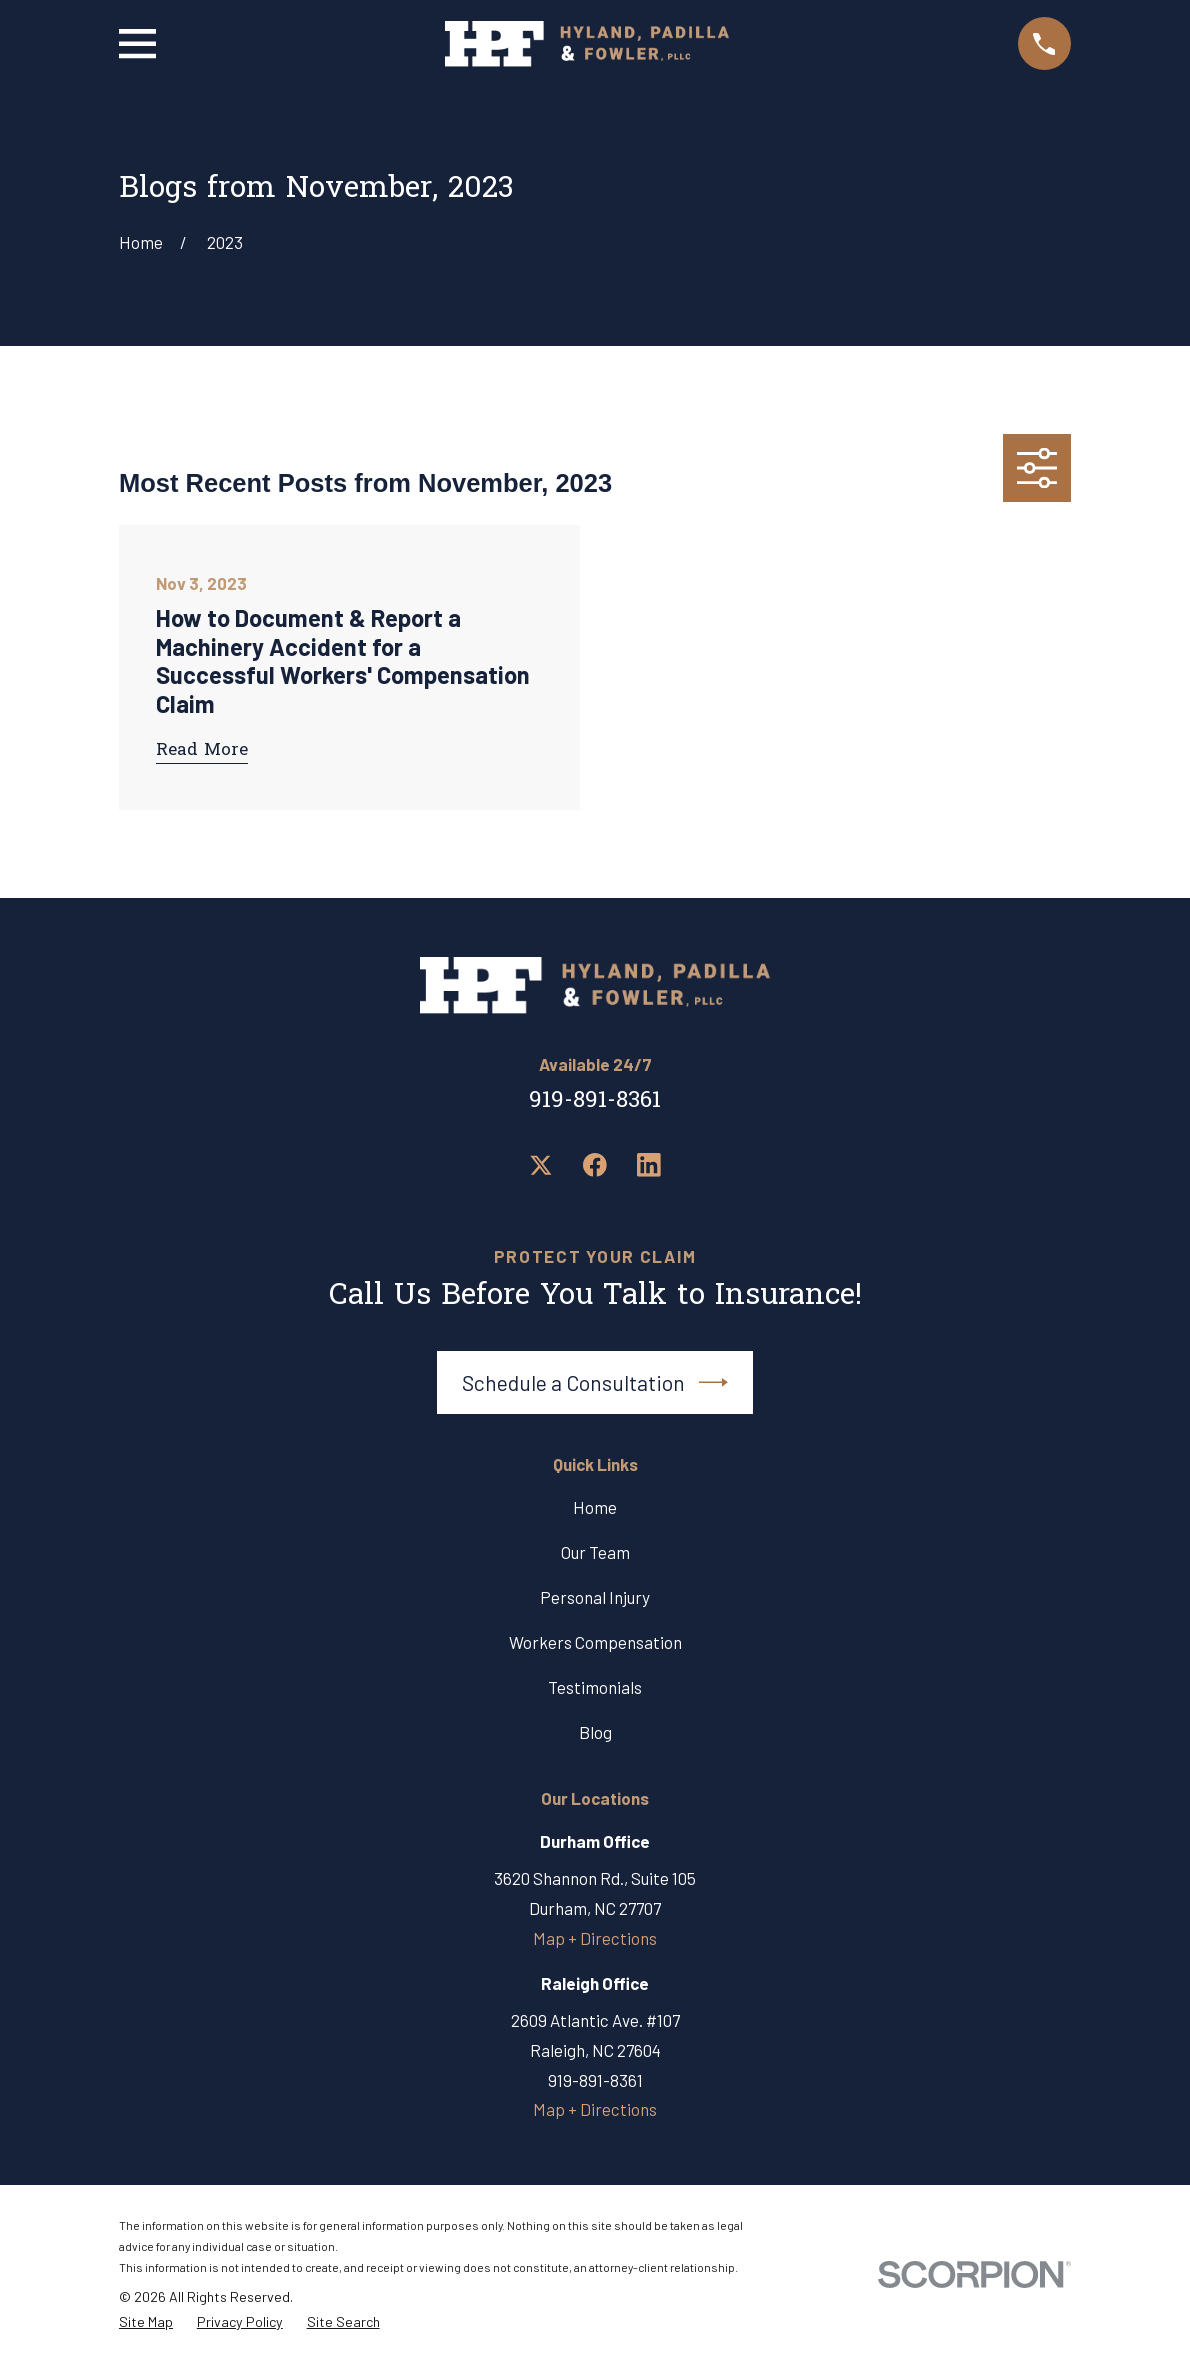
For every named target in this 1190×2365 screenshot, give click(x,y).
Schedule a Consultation (595, 1382)
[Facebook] (595, 1165)
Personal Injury (595, 1597)
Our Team (595, 1552)
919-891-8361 (595, 1101)
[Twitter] (541, 1165)
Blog (595, 1732)
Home (595, 1507)
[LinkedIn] (649, 1165)
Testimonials (595, 1687)
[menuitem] (146, 2322)
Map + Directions (595, 1938)
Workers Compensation (595, 1642)
